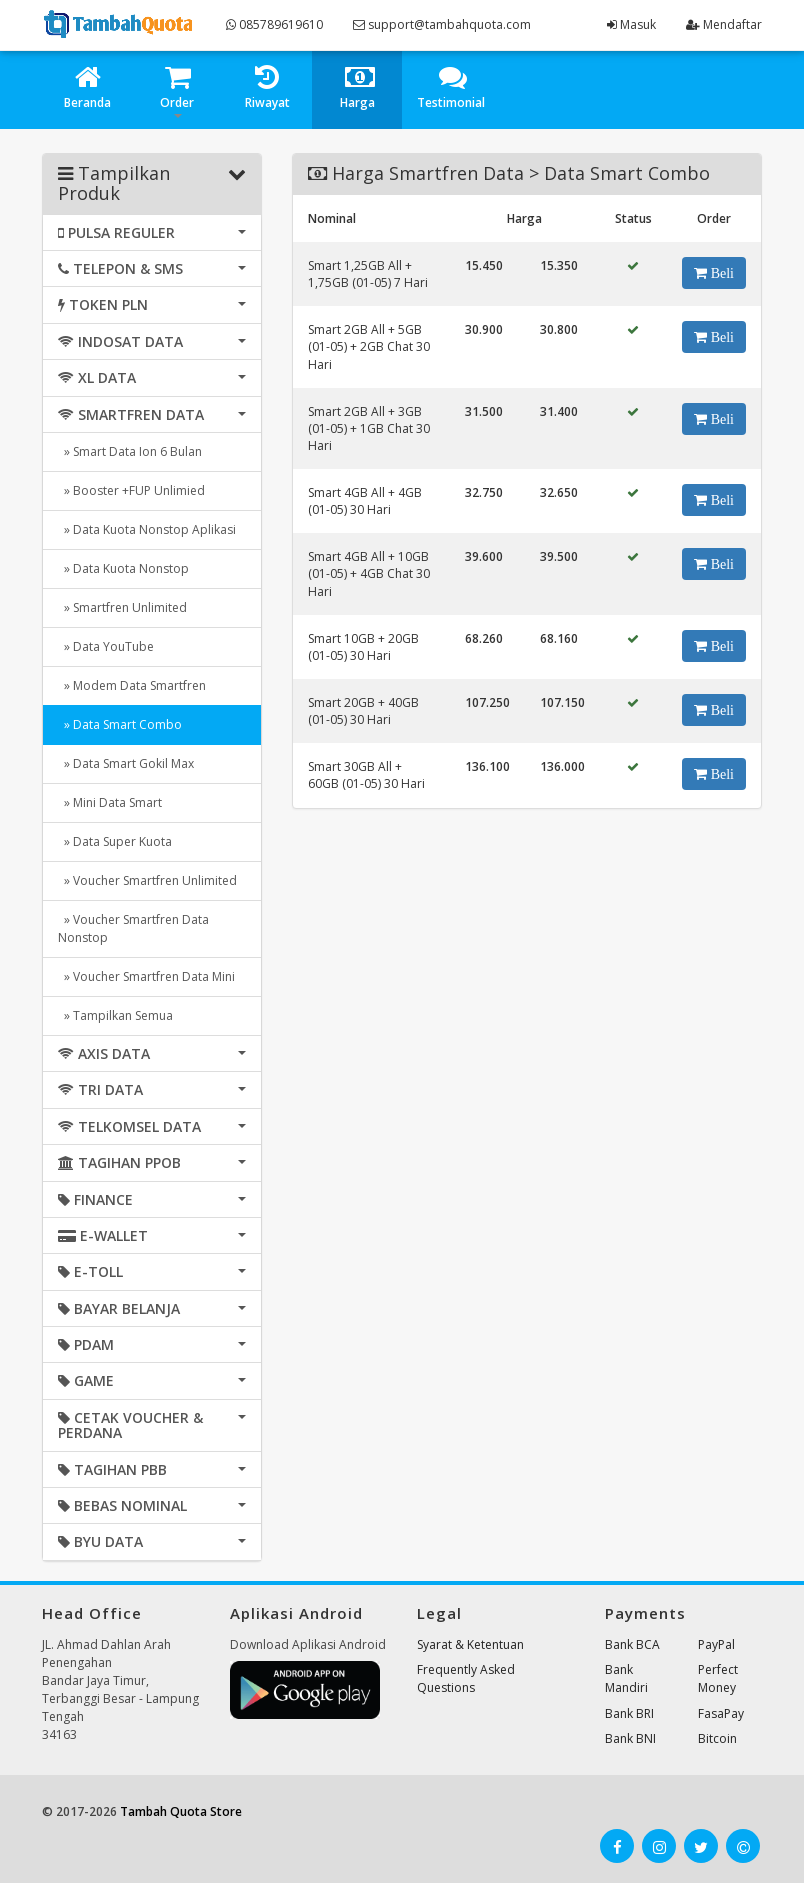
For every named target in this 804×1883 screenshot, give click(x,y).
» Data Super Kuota (115, 841)
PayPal (716, 1644)
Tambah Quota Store (181, 1811)
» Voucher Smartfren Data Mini (146, 976)
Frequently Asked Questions (466, 1678)
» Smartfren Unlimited (122, 607)
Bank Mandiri (626, 1678)
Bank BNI (630, 1738)
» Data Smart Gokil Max (126, 763)
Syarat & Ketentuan (470, 1644)
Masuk (631, 24)
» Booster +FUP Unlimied (131, 490)
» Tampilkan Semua (115, 1015)
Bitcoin (717, 1738)
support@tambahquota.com (442, 24)
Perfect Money (718, 1678)
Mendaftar (724, 24)
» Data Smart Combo (120, 724)
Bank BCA (632, 1644)
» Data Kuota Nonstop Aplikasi (147, 529)
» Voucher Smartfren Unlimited (147, 880)
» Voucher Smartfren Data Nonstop (133, 928)
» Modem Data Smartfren (132, 685)
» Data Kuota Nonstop (123, 568)
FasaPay (721, 1713)
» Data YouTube (106, 646)
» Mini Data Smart (110, 802)
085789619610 (274, 24)
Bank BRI (629, 1713)
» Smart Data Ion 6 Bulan (130, 451)
